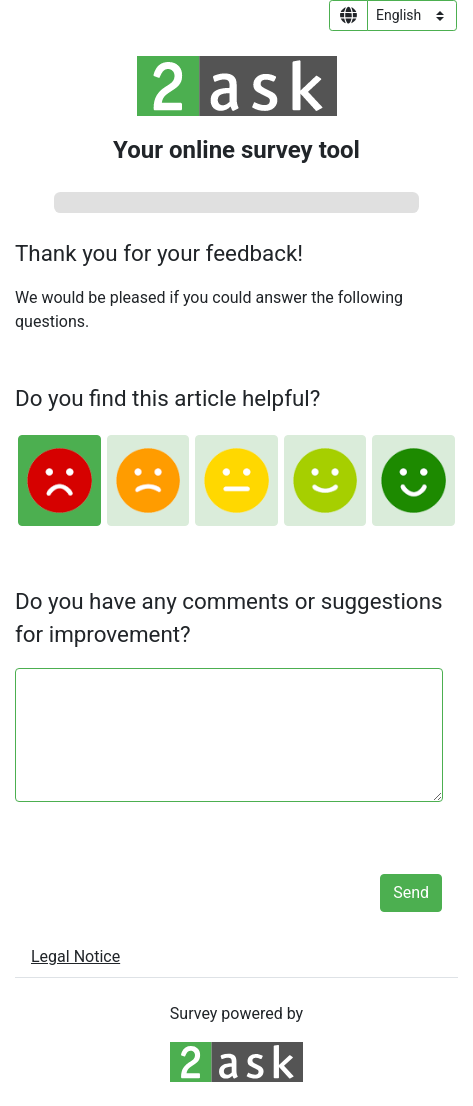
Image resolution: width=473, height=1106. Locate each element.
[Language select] (412, 15)
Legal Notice (75, 956)
